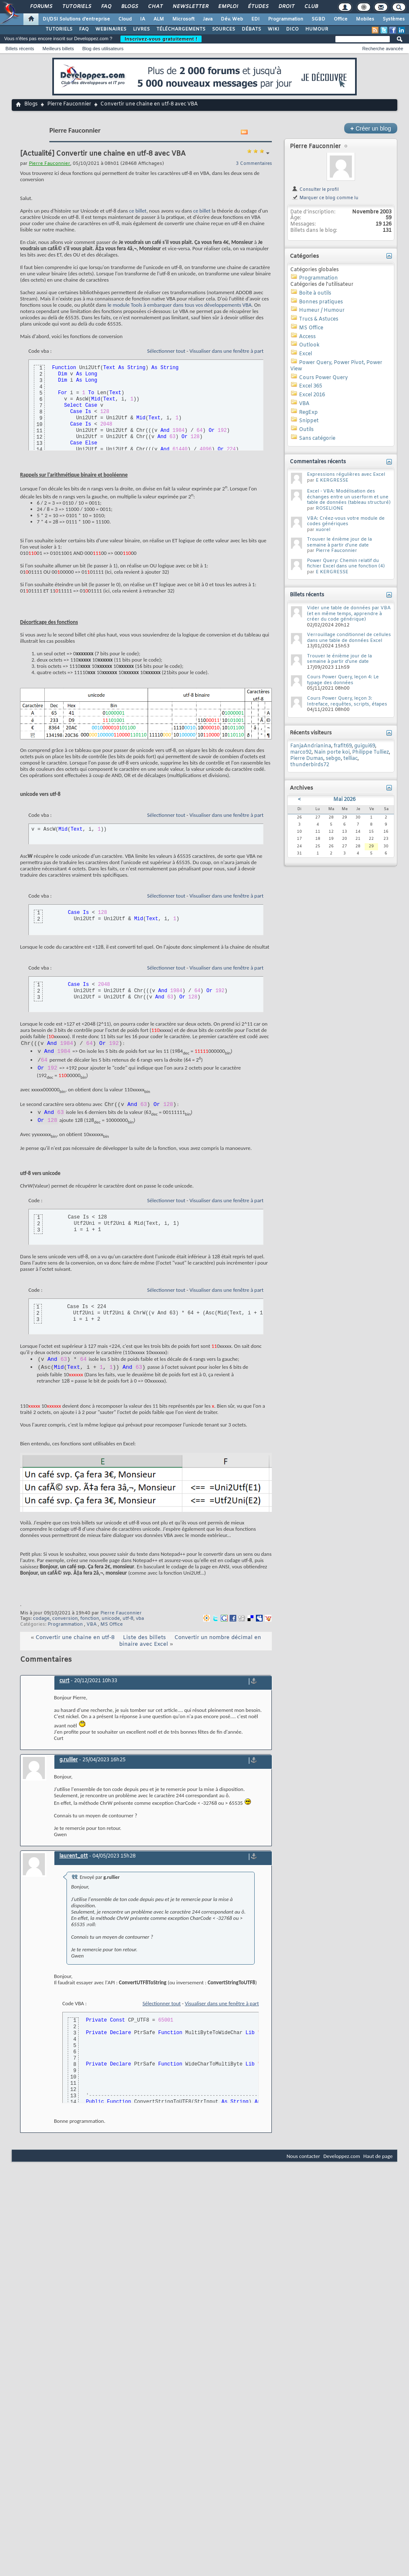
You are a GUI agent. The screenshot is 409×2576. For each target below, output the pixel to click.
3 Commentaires (254, 164)
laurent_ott (73, 1866)
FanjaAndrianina (310, 746)
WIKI (273, 29)
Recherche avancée (382, 48)
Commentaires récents (318, 462)
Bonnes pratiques (321, 302)
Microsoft (183, 19)
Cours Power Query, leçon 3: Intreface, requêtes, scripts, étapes (347, 701)
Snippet (309, 421)
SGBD (318, 19)
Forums (41, 6)
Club (310, 6)
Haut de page (378, 2166)
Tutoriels (76, 6)
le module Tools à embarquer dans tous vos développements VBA (179, 305)
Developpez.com (341, 2166)
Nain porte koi (332, 752)
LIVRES (141, 29)
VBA (92, 1634)
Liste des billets (144, 1648)
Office (341, 19)
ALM (158, 19)
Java (207, 19)
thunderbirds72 (309, 765)
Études (258, 6)
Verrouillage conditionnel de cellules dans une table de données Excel (349, 638)
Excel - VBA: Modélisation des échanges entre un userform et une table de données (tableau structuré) (349, 496)
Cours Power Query (323, 378)
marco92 (301, 752)
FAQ (106, 6)
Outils (306, 429)
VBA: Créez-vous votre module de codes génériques (346, 521)
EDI (255, 19)
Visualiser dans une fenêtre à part (226, 351)
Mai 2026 (344, 799)
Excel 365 (310, 386)
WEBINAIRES (110, 29)
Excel (305, 354)
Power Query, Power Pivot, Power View (336, 365)
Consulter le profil (315, 189)
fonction (89, 1629)
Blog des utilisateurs (102, 48)
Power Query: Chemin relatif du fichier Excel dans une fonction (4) (346, 564)
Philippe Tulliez (370, 752)
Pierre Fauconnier (69, 104)
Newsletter (190, 6)
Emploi (227, 6)
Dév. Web (232, 19)
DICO (292, 29)
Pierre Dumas (306, 758)
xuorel (323, 530)
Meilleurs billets (58, 48)
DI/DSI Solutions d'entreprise (76, 19)
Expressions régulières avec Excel (346, 474)
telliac (350, 758)
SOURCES (223, 29)
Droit (286, 6)
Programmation (285, 19)
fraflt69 (343, 746)
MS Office (111, 1634)
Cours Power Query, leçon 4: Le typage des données (343, 680)
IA (142, 19)
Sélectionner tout (166, 351)
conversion (65, 1629)
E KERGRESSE (332, 480)
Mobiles (365, 19)
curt (64, 1691)
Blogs (129, 6)
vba (140, 1629)
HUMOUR (316, 29)
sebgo (333, 758)
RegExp (308, 412)
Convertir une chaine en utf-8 (75, 1648)
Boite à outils (315, 293)
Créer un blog (370, 128)
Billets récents (19, 48)
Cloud (125, 19)
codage (41, 1629)
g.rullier (68, 1770)
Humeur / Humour (322, 310)
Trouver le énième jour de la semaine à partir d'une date (339, 542)
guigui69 (364, 746)
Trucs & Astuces (318, 319)
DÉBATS (251, 29)
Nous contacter (303, 2166)
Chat (155, 6)
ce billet (137, 211)
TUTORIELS (59, 29)
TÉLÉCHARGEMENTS (180, 29)
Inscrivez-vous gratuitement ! (161, 38)
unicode (111, 1629)
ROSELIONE (329, 508)
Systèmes (394, 19)
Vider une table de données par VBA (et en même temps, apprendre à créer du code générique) (349, 613)
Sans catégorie (317, 438)
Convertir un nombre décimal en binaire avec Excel (190, 1651)
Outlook (309, 345)
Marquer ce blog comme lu (324, 198)
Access (307, 337)
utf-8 (128, 1629)
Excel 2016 (312, 395)
